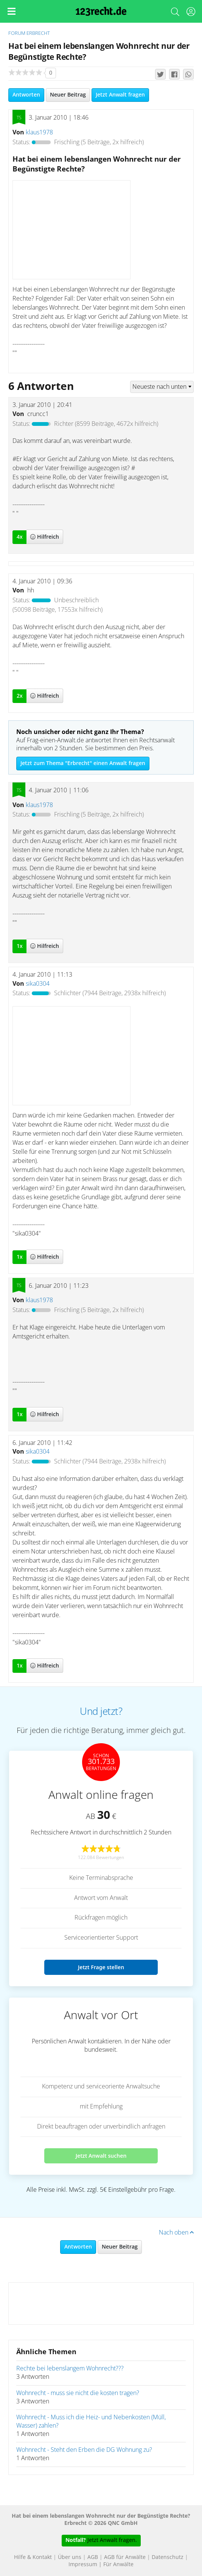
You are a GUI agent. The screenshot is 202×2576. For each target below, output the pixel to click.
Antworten (26, 95)
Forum (16, 33)
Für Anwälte (118, 2564)
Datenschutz (167, 2557)
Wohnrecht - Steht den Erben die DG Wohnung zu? (84, 2450)
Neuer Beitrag (68, 95)
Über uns (69, 2557)
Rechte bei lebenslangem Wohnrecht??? (70, 2369)
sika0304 (38, 984)
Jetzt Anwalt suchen (101, 2155)
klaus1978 (39, 132)
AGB (92, 2557)
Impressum (82, 2564)
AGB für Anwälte (125, 2557)
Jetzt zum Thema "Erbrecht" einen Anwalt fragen (82, 763)
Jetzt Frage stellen (101, 1967)
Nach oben (176, 2233)
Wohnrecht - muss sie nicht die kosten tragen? (77, 2393)
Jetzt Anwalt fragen (120, 95)
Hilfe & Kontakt (33, 2557)
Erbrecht (38, 33)
